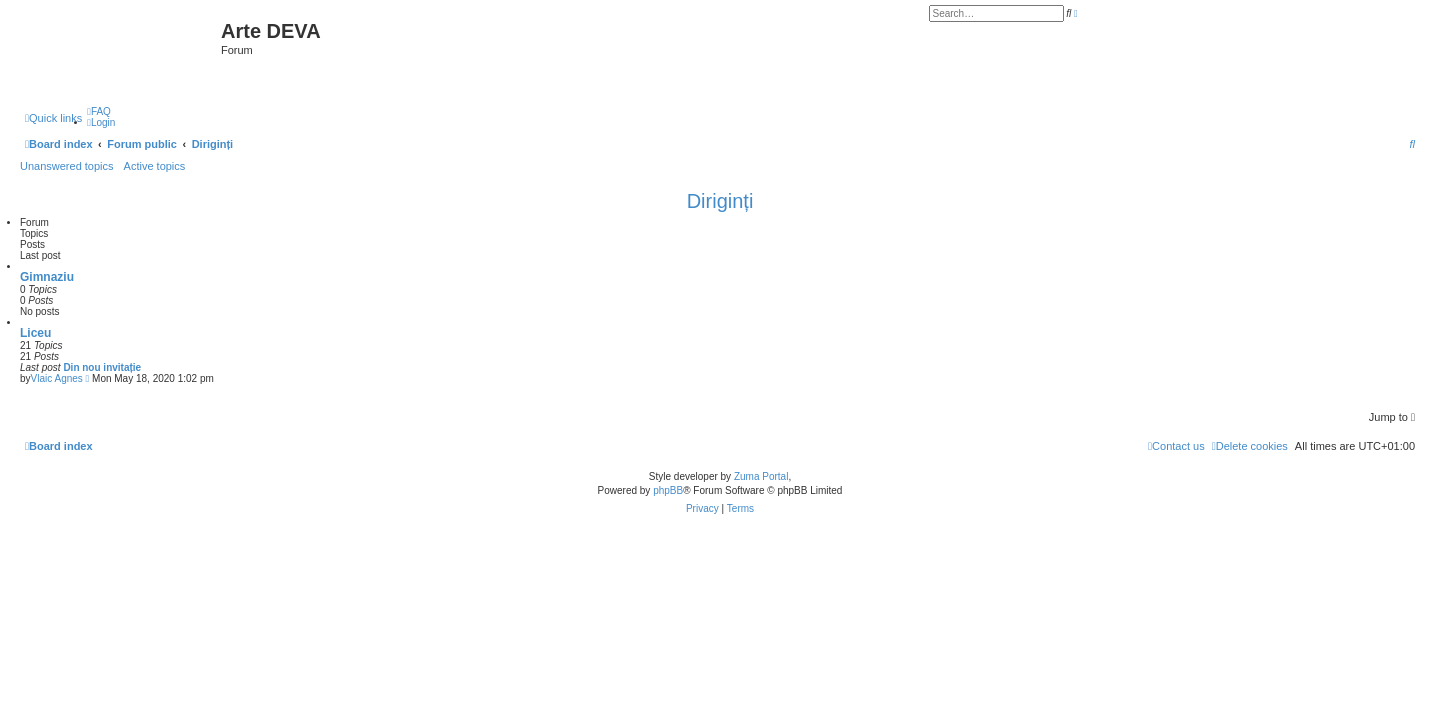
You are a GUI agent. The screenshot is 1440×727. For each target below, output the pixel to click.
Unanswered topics (67, 166)
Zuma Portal (761, 476)
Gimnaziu (47, 277)
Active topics (155, 166)
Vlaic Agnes (57, 378)
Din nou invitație (102, 367)
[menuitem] (99, 111)
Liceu (35, 333)
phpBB (668, 490)
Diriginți (720, 201)
